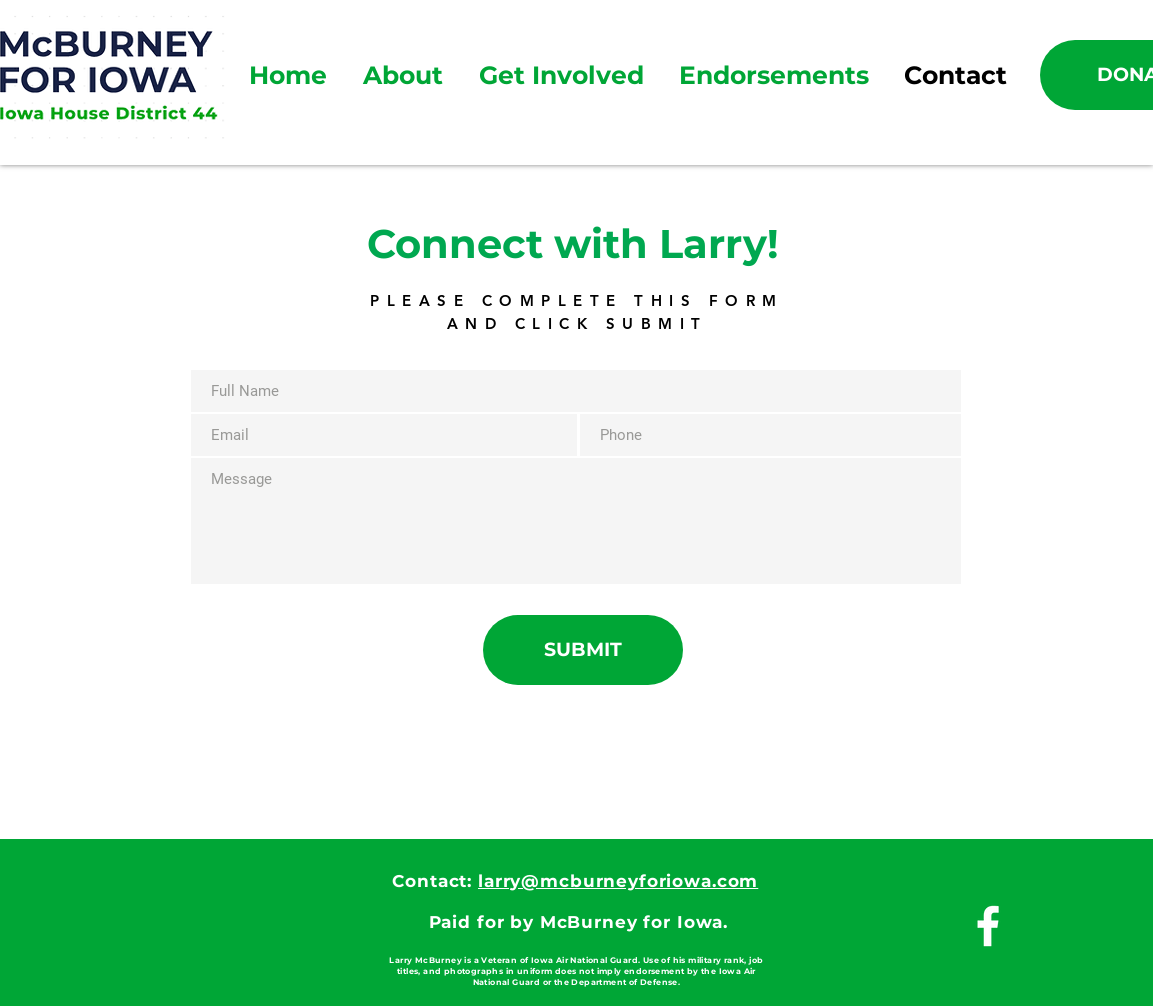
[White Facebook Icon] (988, 926)
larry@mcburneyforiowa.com (618, 881)
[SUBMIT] (583, 650)
